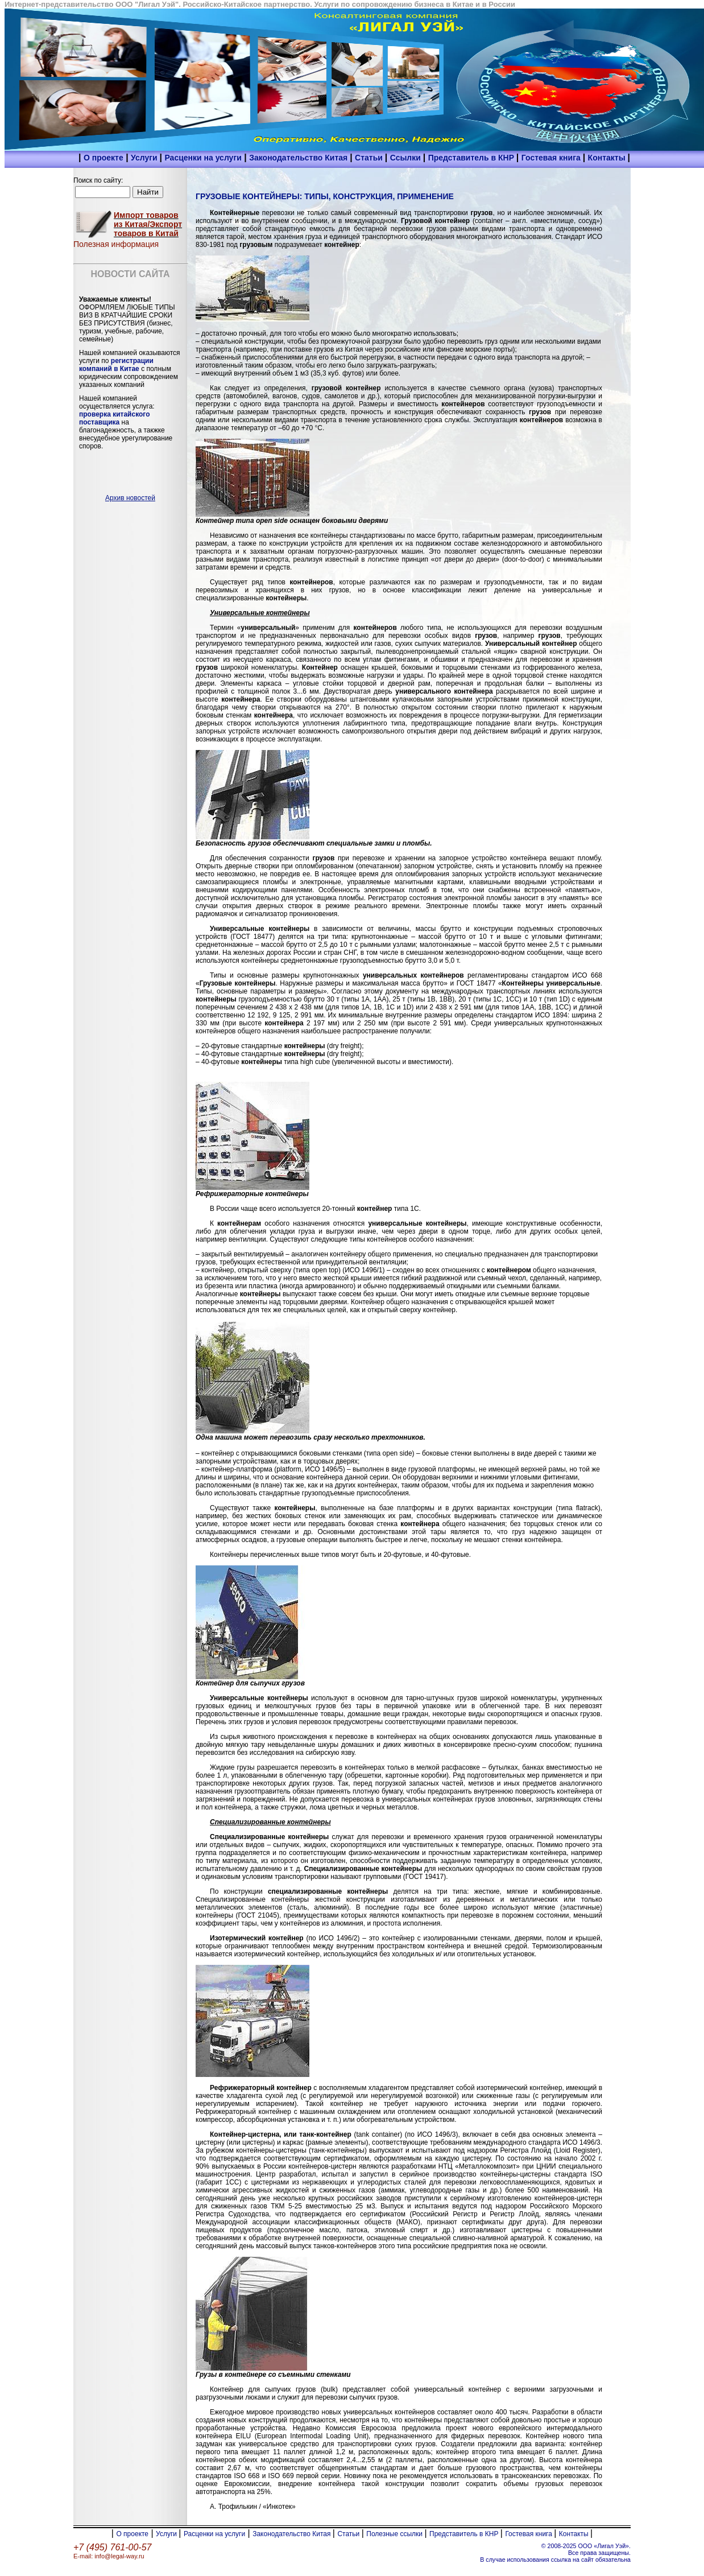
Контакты (608, 157)
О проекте (103, 157)
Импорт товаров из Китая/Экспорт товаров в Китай (148, 224)
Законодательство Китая (299, 157)
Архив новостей (130, 498)
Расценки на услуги (202, 157)
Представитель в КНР (472, 157)
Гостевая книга (552, 157)
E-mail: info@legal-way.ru (108, 2556)
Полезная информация (116, 244)
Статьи (370, 157)
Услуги (145, 157)
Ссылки (406, 157)
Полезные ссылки (395, 2534)
